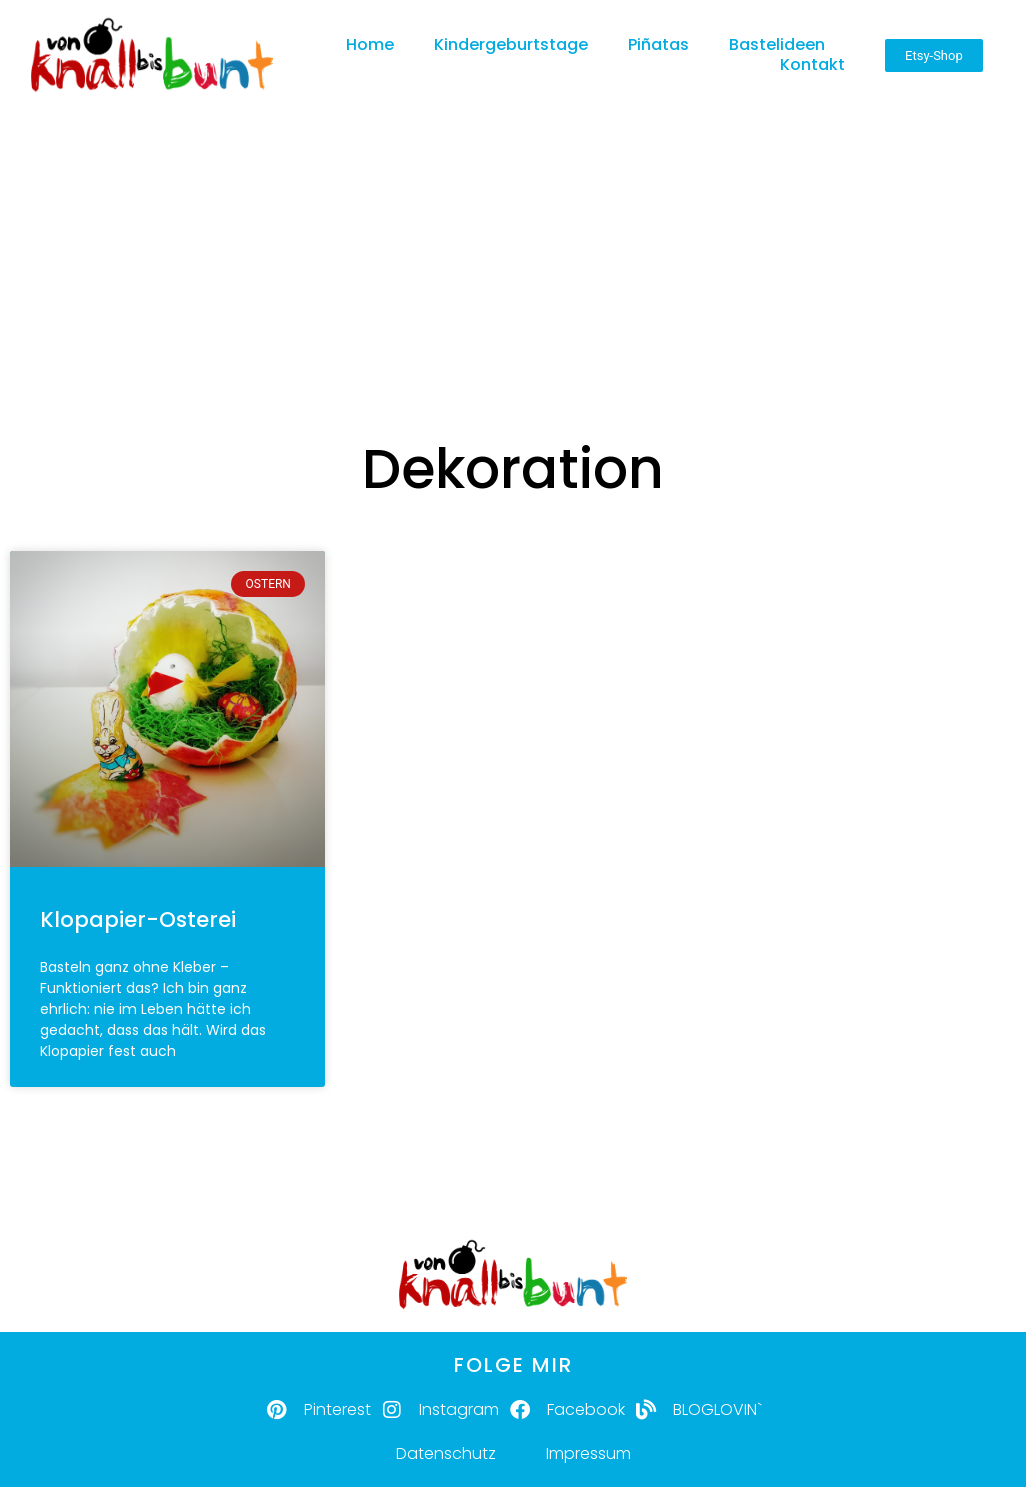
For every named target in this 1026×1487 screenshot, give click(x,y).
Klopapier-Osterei (138, 919)
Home (370, 45)
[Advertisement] (513, 245)
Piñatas (658, 45)
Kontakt (812, 65)
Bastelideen (777, 45)
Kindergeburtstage (511, 45)
